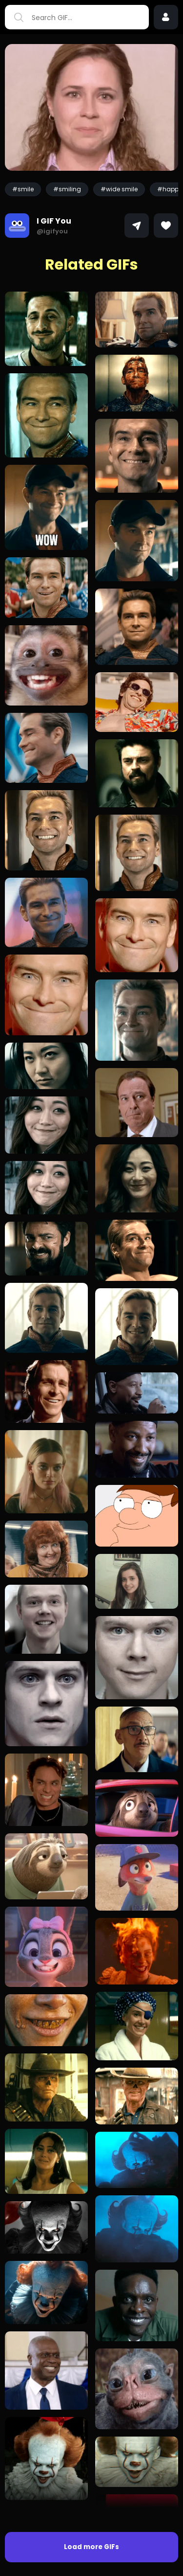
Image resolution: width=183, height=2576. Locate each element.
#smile (23, 189)
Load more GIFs (91, 2547)
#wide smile (119, 189)
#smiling (67, 189)
